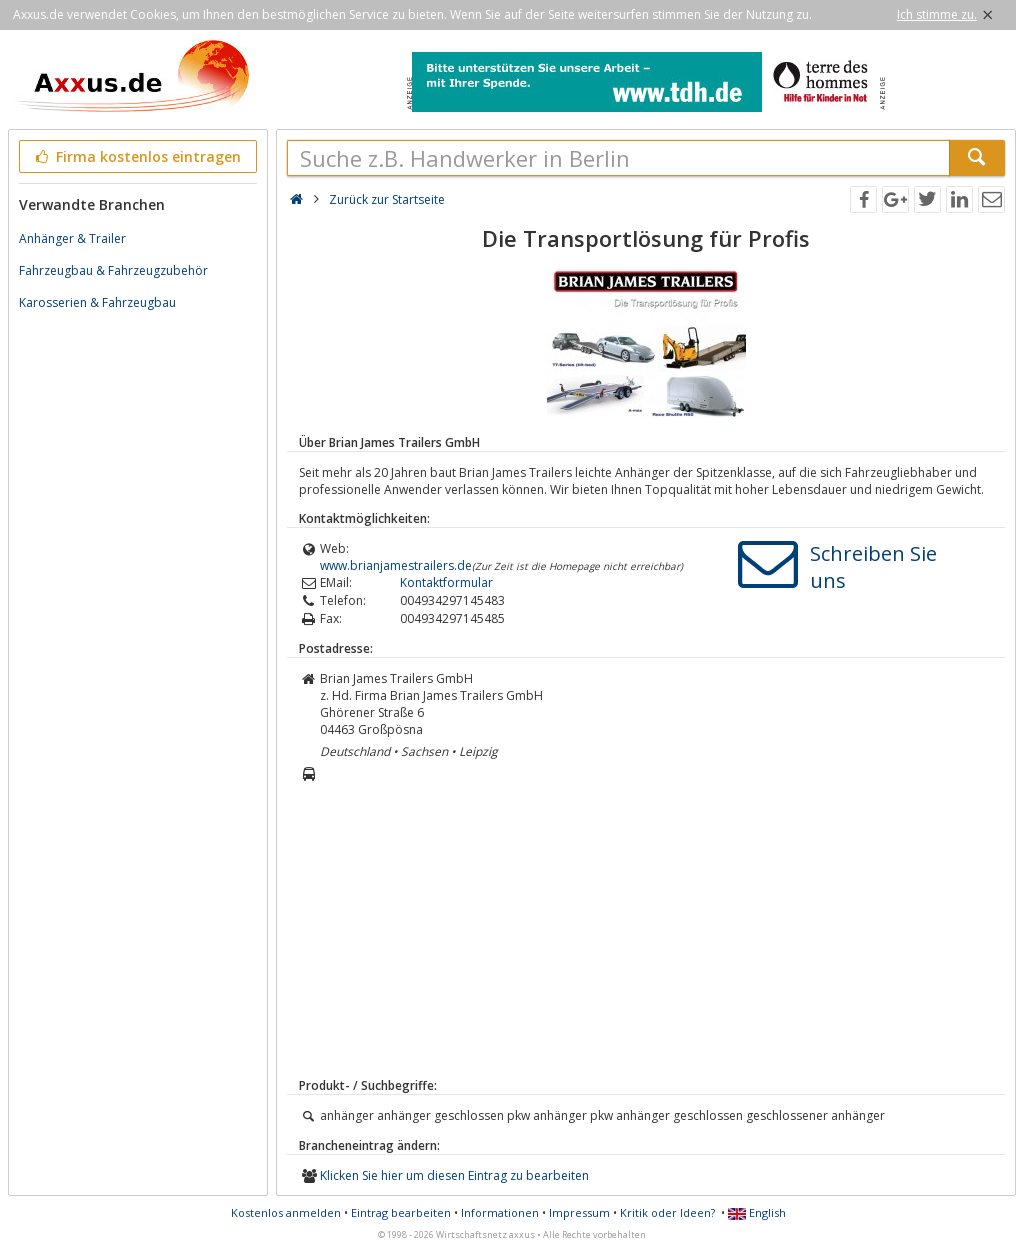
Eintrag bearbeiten (401, 1212)
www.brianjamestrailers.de (396, 565)
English (757, 1212)
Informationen (500, 1212)
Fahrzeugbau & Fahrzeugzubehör (113, 270)
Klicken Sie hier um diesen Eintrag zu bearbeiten (454, 1175)
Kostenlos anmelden (286, 1212)
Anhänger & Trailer (72, 238)
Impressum (579, 1212)
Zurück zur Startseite (387, 199)
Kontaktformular (446, 582)
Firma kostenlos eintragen (136, 156)
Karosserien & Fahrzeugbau (97, 302)
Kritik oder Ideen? (667, 1212)
